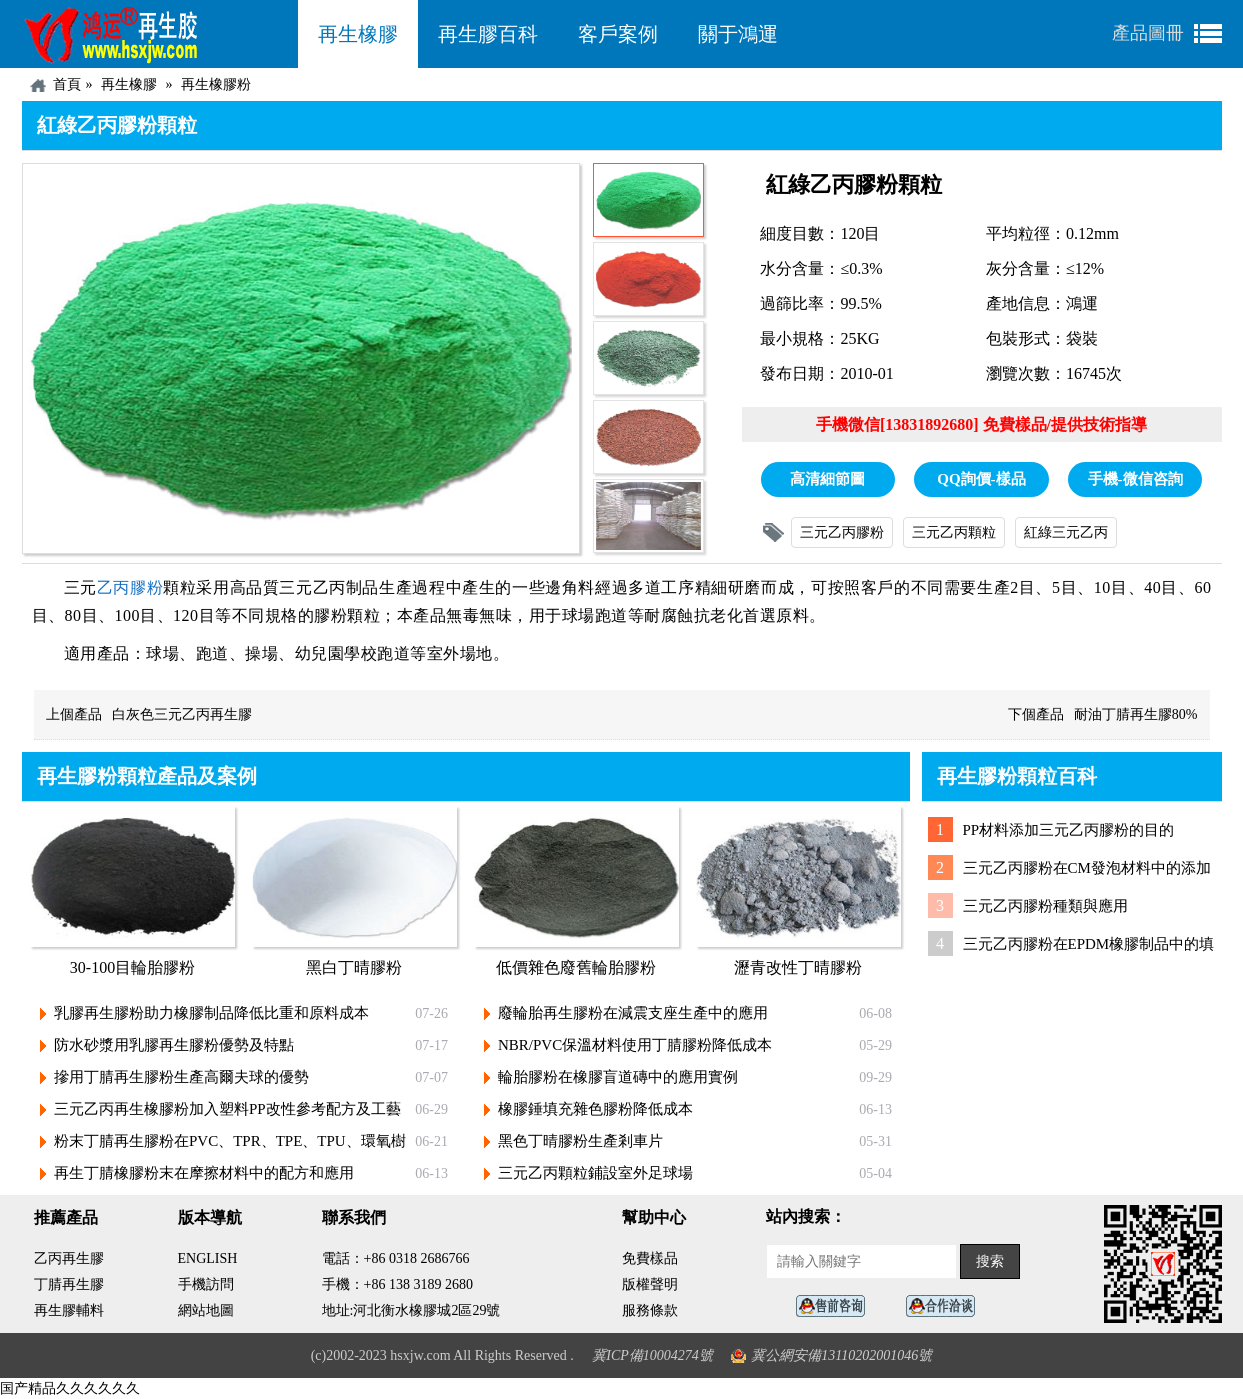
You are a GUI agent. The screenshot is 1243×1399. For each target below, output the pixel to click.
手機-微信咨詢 (1135, 479)
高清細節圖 (827, 479)
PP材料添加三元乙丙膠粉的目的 (1069, 830)
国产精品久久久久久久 (70, 1388)
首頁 (67, 84)
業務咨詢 (946, 1306)
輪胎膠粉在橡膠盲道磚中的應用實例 (618, 1077)
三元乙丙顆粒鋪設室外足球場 (595, 1173)
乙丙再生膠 (69, 1258)
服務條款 (650, 1310)
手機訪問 (206, 1284)
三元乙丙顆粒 (954, 532)
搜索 (990, 1261)
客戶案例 (618, 34)
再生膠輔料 (69, 1310)
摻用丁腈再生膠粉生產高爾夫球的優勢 (181, 1077)
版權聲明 (650, 1284)
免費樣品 (650, 1258)
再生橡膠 (358, 34)
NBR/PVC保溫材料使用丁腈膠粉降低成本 (635, 1045)
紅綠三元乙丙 (1066, 532)
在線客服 (836, 1306)
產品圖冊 (1148, 33)
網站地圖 (206, 1310)
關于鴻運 (738, 34)
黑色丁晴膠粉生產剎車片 (580, 1141)
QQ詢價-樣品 (981, 479)
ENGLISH (208, 1258)
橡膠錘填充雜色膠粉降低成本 (595, 1109)
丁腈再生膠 (69, 1284)
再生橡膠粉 (216, 84)
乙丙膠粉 (130, 587)
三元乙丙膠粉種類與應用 (1045, 906)
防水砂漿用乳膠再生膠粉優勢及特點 (174, 1045)
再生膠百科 (488, 34)
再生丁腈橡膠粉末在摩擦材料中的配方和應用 (204, 1173)
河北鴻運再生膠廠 (160, 34)
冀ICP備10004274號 (652, 1355)
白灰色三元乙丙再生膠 (182, 714)
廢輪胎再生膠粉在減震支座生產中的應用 (633, 1013)
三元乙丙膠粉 (842, 532)
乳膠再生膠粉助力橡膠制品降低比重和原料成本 (211, 1013)
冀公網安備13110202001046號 (841, 1355)
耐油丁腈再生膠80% (1136, 714)
